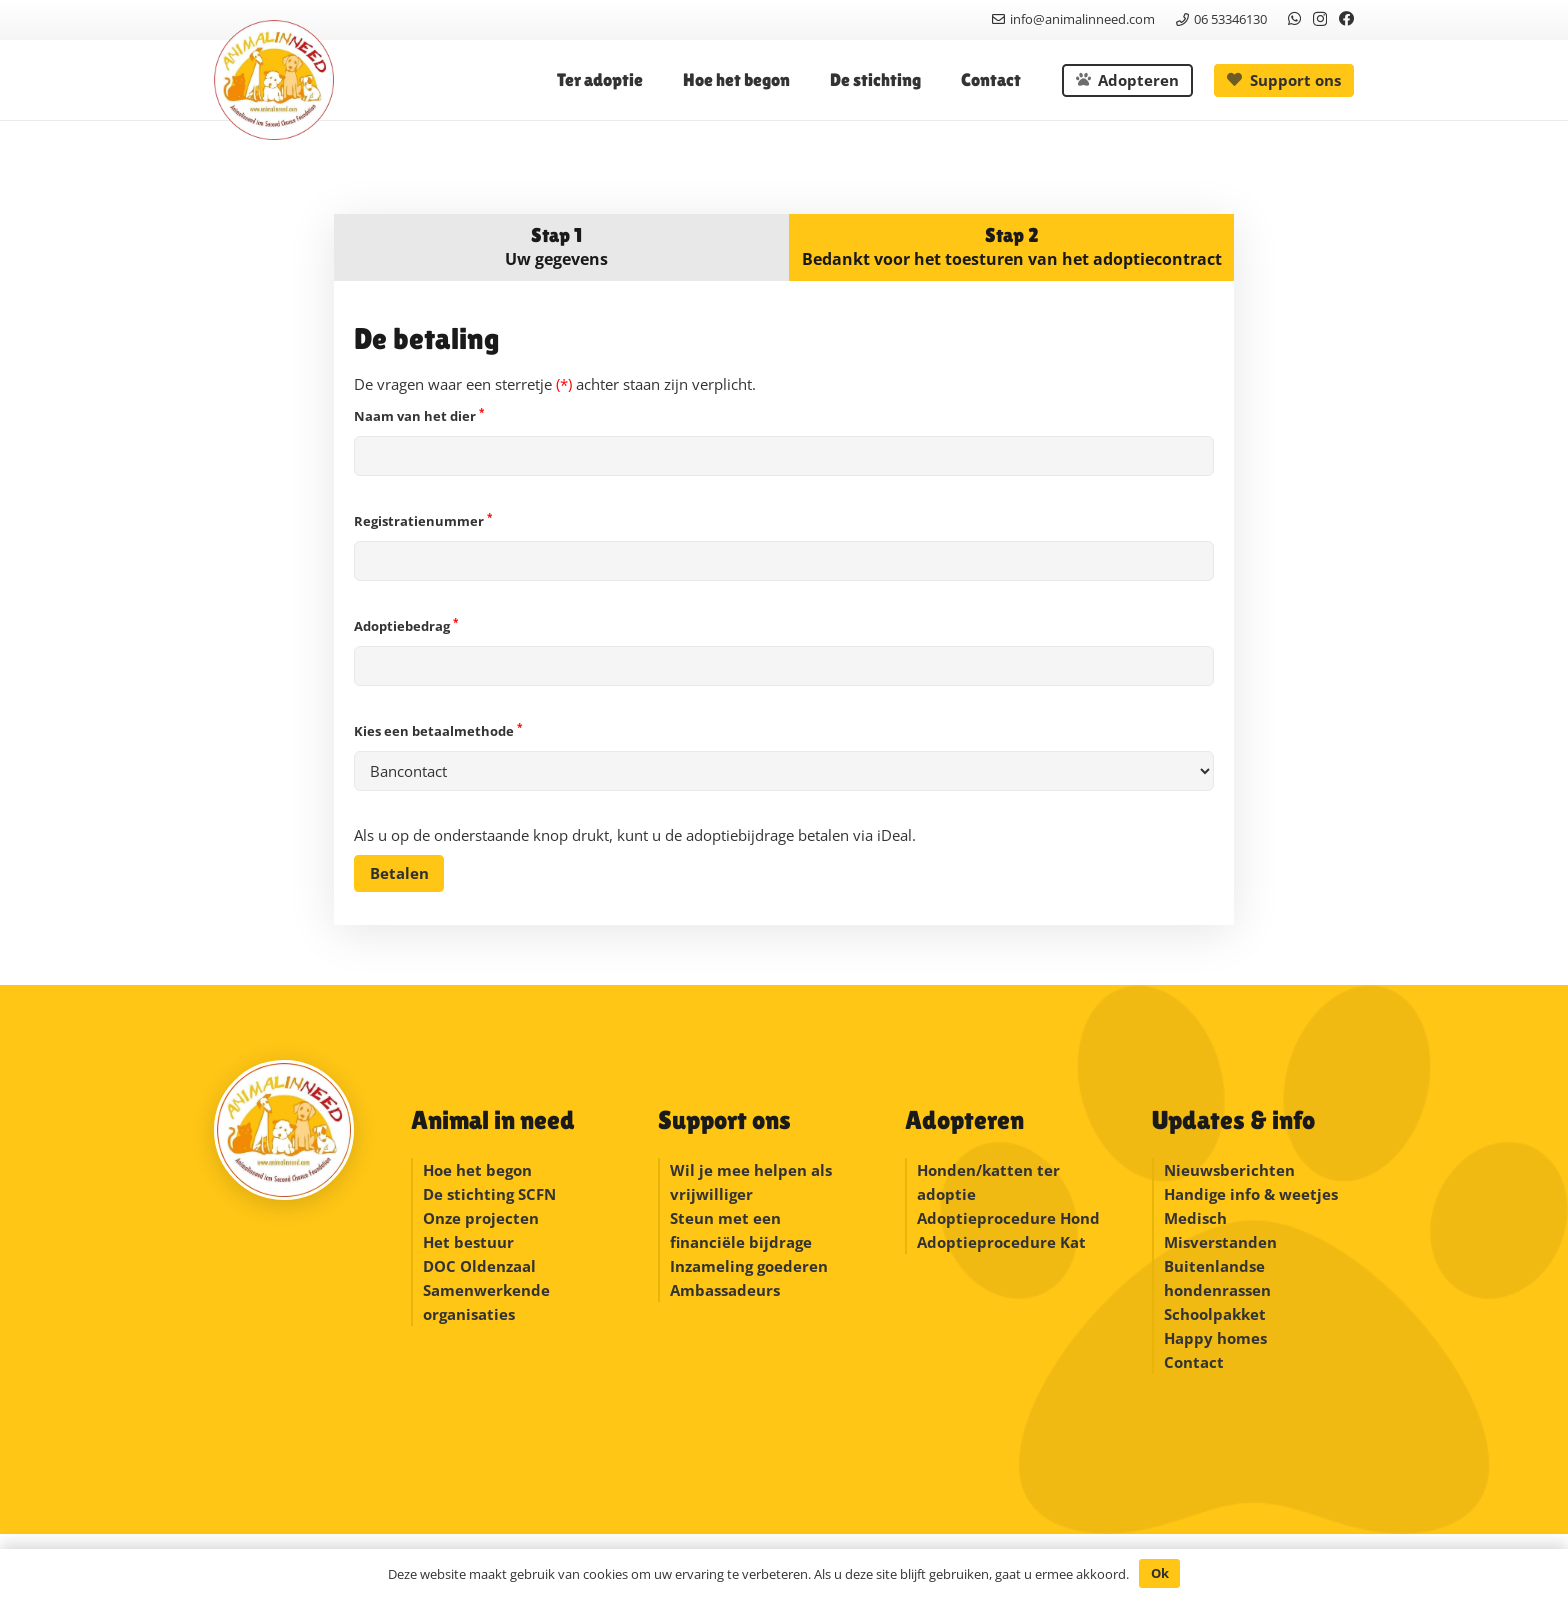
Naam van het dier (784, 441)
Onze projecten (481, 1218)
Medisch (1195, 1218)
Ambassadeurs (725, 1290)
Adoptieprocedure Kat (1001, 1242)
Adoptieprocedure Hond (1008, 1218)
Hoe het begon (477, 1170)
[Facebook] (1346, 18)
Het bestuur (468, 1242)
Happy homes (1215, 1338)
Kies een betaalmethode (784, 756)
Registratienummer (784, 546)
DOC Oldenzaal (479, 1266)
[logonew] (274, 80)
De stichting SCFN (489, 1194)
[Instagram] (1320, 19)
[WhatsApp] (1294, 18)
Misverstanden (1220, 1242)
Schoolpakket (1215, 1314)
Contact (1194, 1362)
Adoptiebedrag (784, 651)
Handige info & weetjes (1251, 1194)
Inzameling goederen (751, 1266)
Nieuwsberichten (1229, 1170)
